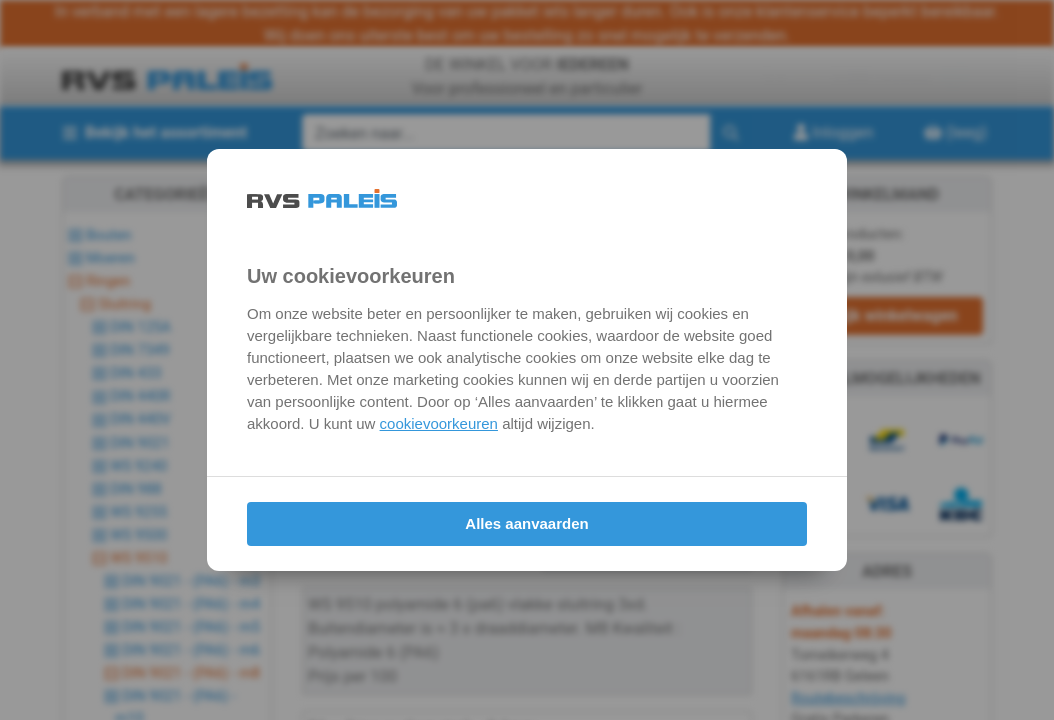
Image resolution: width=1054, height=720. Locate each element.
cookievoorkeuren (439, 423)
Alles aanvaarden (526, 523)
